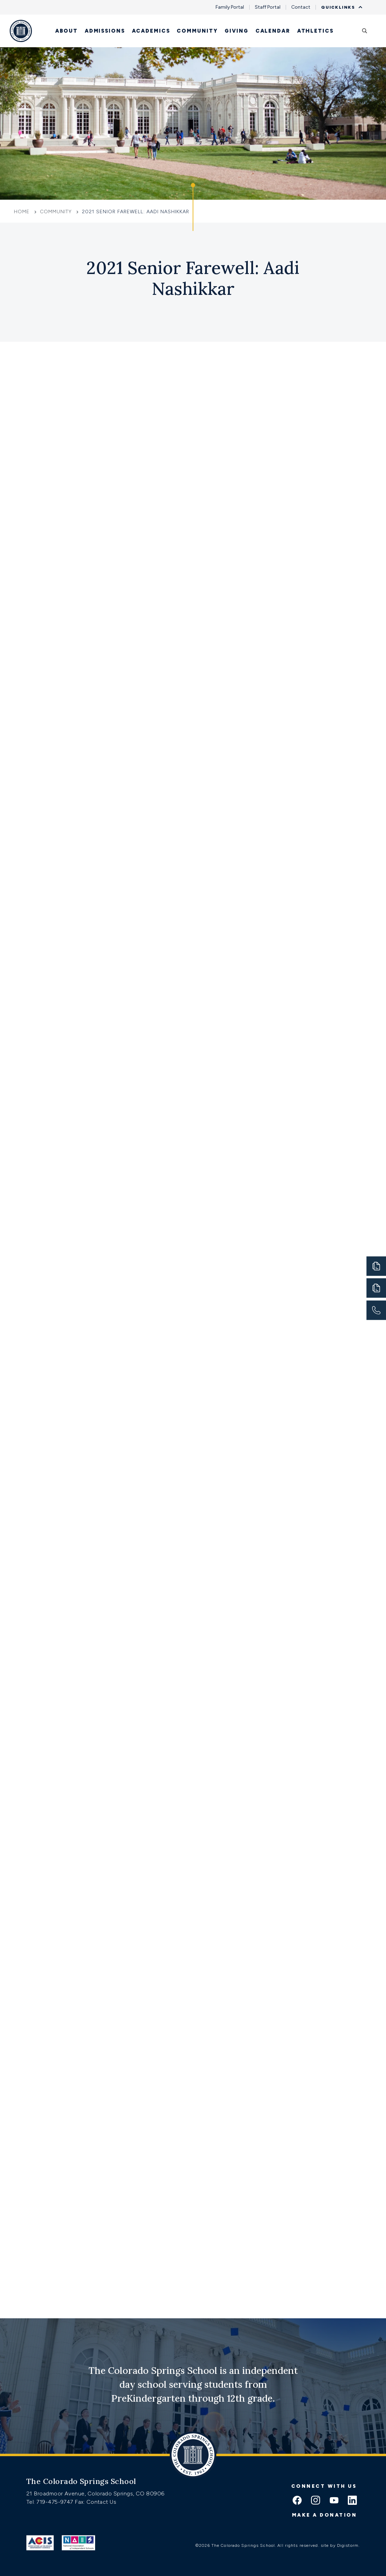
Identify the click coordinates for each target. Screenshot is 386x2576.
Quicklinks (340, 7)
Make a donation (324, 2515)
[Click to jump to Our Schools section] (193, 207)
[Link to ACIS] (40, 2543)
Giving (236, 31)
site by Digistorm (340, 2545)
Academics (151, 31)
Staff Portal (267, 7)
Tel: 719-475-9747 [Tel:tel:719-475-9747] (50, 2502)
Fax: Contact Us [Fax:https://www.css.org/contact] (95, 2502)
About (66, 31)
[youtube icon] (333, 2501)
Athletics (315, 31)
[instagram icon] (315, 2501)
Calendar (272, 31)
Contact (300, 7)
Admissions (105, 31)
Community (197, 31)
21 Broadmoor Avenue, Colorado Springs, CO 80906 (95, 2493)
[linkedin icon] (352, 2501)
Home (22, 212)
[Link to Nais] (78, 2543)
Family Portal (230, 7)
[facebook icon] (297, 2501)
